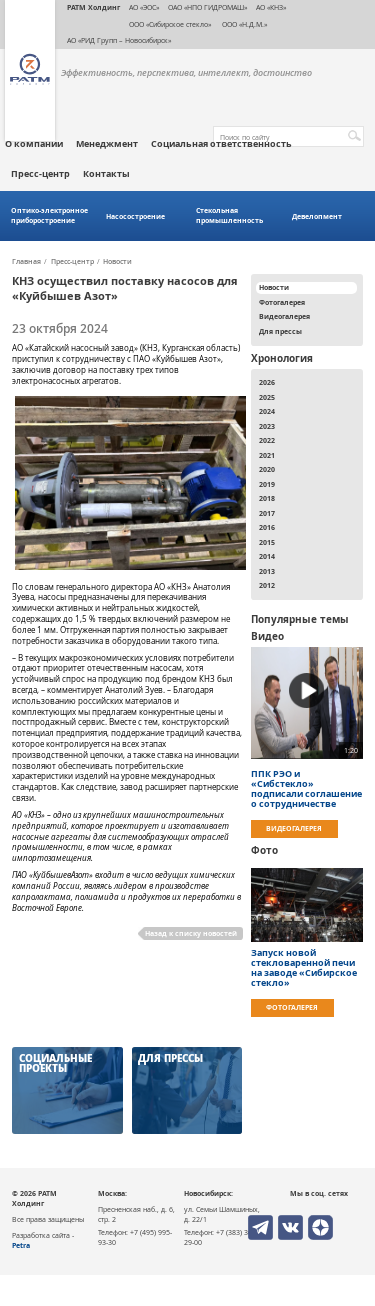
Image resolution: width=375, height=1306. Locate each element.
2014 (267, 556)
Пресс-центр (40, 174)
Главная (26, 262)
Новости (117, 262)
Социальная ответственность (221, 144)
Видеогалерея (284, 316)
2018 (267, 498)
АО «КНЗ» (271, 7)
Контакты (106, 174)
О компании (34, 144)
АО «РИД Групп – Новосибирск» (119, 40)
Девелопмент (317, 216)
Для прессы (280, 331)
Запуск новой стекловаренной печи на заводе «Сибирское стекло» (304, 968)
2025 (267, 397)
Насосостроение (135, 216)
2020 (267, 469)
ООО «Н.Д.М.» (243, 24)
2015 (267, 542)
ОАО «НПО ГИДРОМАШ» (207, 7)
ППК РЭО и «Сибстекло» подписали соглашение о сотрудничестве (306, 789)
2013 (267, 571)
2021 (267, 455)
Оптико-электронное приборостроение (49, 215)
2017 (267, 513)
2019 (267, 484)
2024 (267, 411)
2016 (267, 527)
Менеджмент (107, 144)
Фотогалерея (282, 302)
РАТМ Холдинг (93, 7)
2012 (267, 585)
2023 (267, 426)
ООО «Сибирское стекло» (170, 24)
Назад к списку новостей (191, 933)
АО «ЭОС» (144, 7)
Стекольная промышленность (229, 215)
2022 (267, 440)
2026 (267, 382)
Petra (21, 1245)
